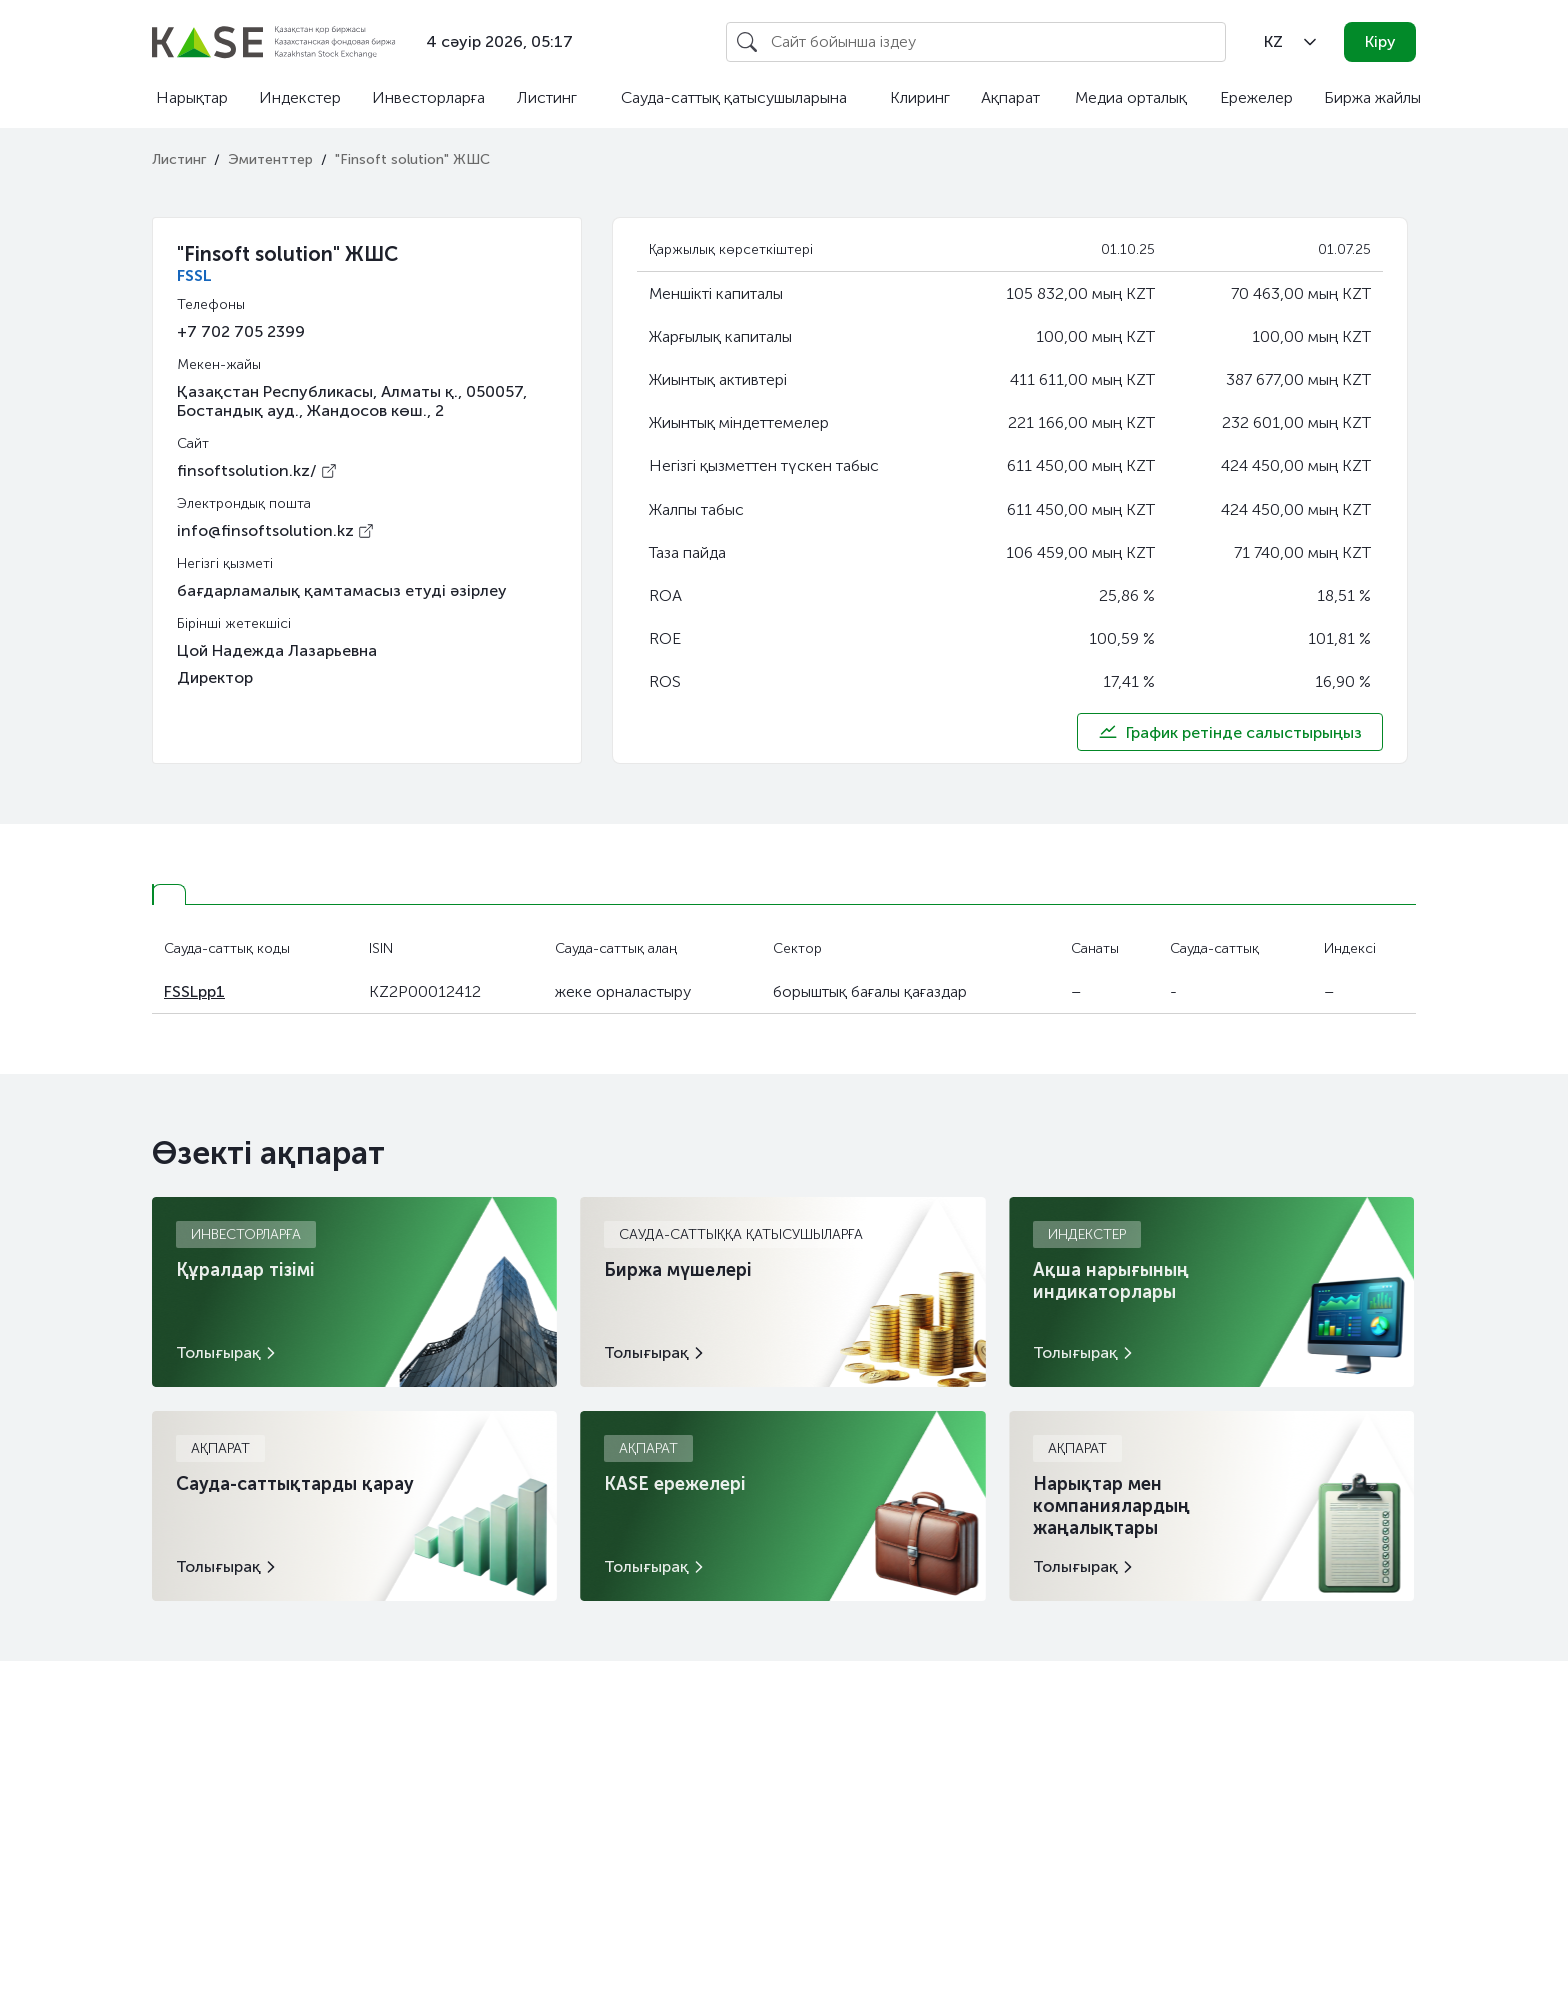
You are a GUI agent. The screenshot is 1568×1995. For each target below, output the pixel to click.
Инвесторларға (428, 97)
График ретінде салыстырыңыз (1230, 732)
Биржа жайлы (1372, 97)
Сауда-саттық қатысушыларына (734, 97)
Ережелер (1256, 97)
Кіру (1380, 41)
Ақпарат (1010, 97)
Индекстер (300, 97)
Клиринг (920, 97)
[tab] (169, 894)
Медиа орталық (1131, 97)
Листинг (547, 97)
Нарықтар (192, 97)
